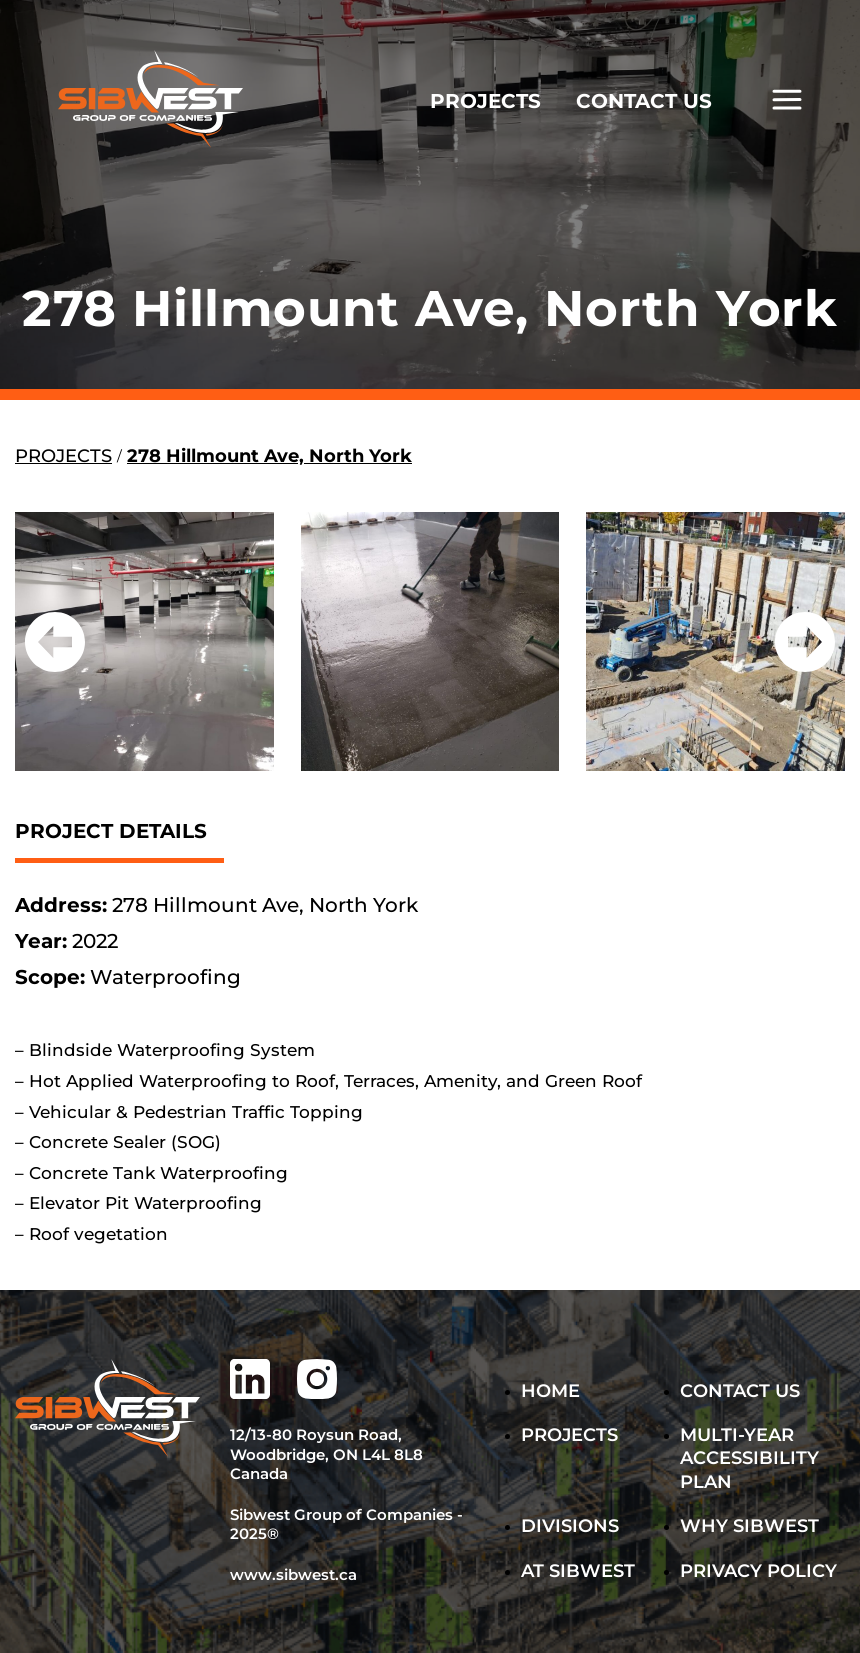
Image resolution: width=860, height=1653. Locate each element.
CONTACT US (644, 101)
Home (550, 1391)
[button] (55, 642)
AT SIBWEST (578, 1571)
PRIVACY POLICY (758, 1571)
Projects (569, 1435)
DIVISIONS (570, 1526)
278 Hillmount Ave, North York (269, 456)
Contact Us (740, 1391)
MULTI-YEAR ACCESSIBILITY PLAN (749, 1458)
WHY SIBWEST (749, 1526)
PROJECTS (485, 101)
